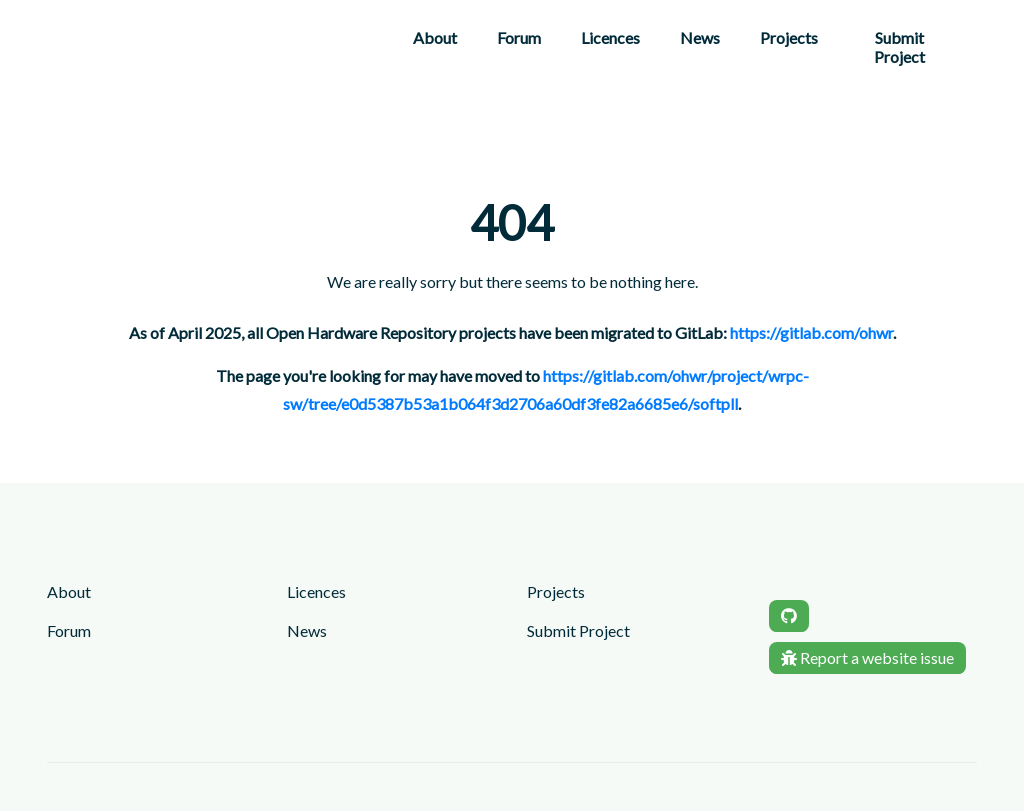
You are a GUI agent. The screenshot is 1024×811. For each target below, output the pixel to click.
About (435, 37)
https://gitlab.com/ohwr (811, 332)
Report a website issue (867, 657)
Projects (789, 37)
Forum (519, 37)
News (700, 37)
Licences (610, 37)
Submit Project (899, 47)
